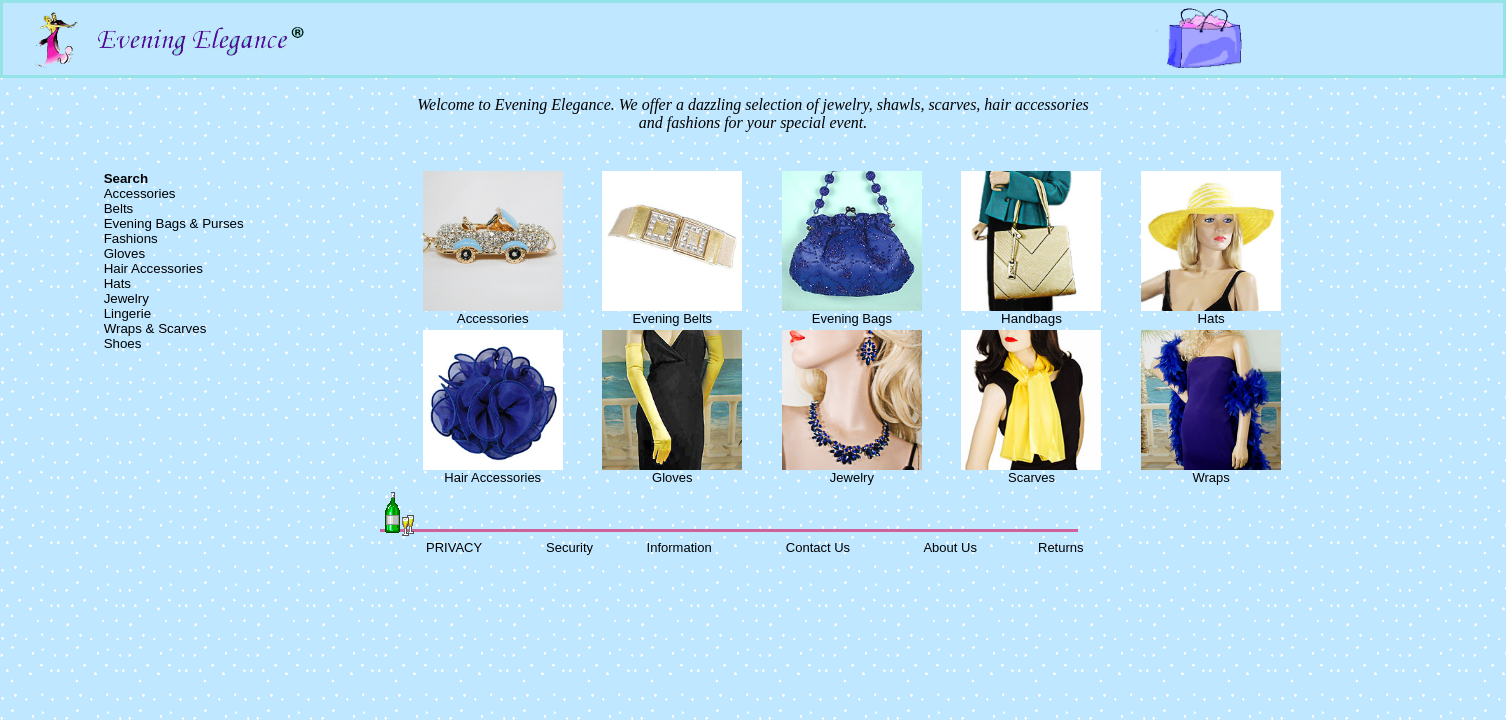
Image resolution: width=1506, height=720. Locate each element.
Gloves (124, 253)
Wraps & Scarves (155, 328)
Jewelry (126, 298)
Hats (117, 283)
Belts (119, 208)
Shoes (123, 343)
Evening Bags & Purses (174, 223)
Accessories (140, 193)
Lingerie (127, 313)
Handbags (1031, 318)
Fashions (131, 238)
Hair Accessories (153, 268)
